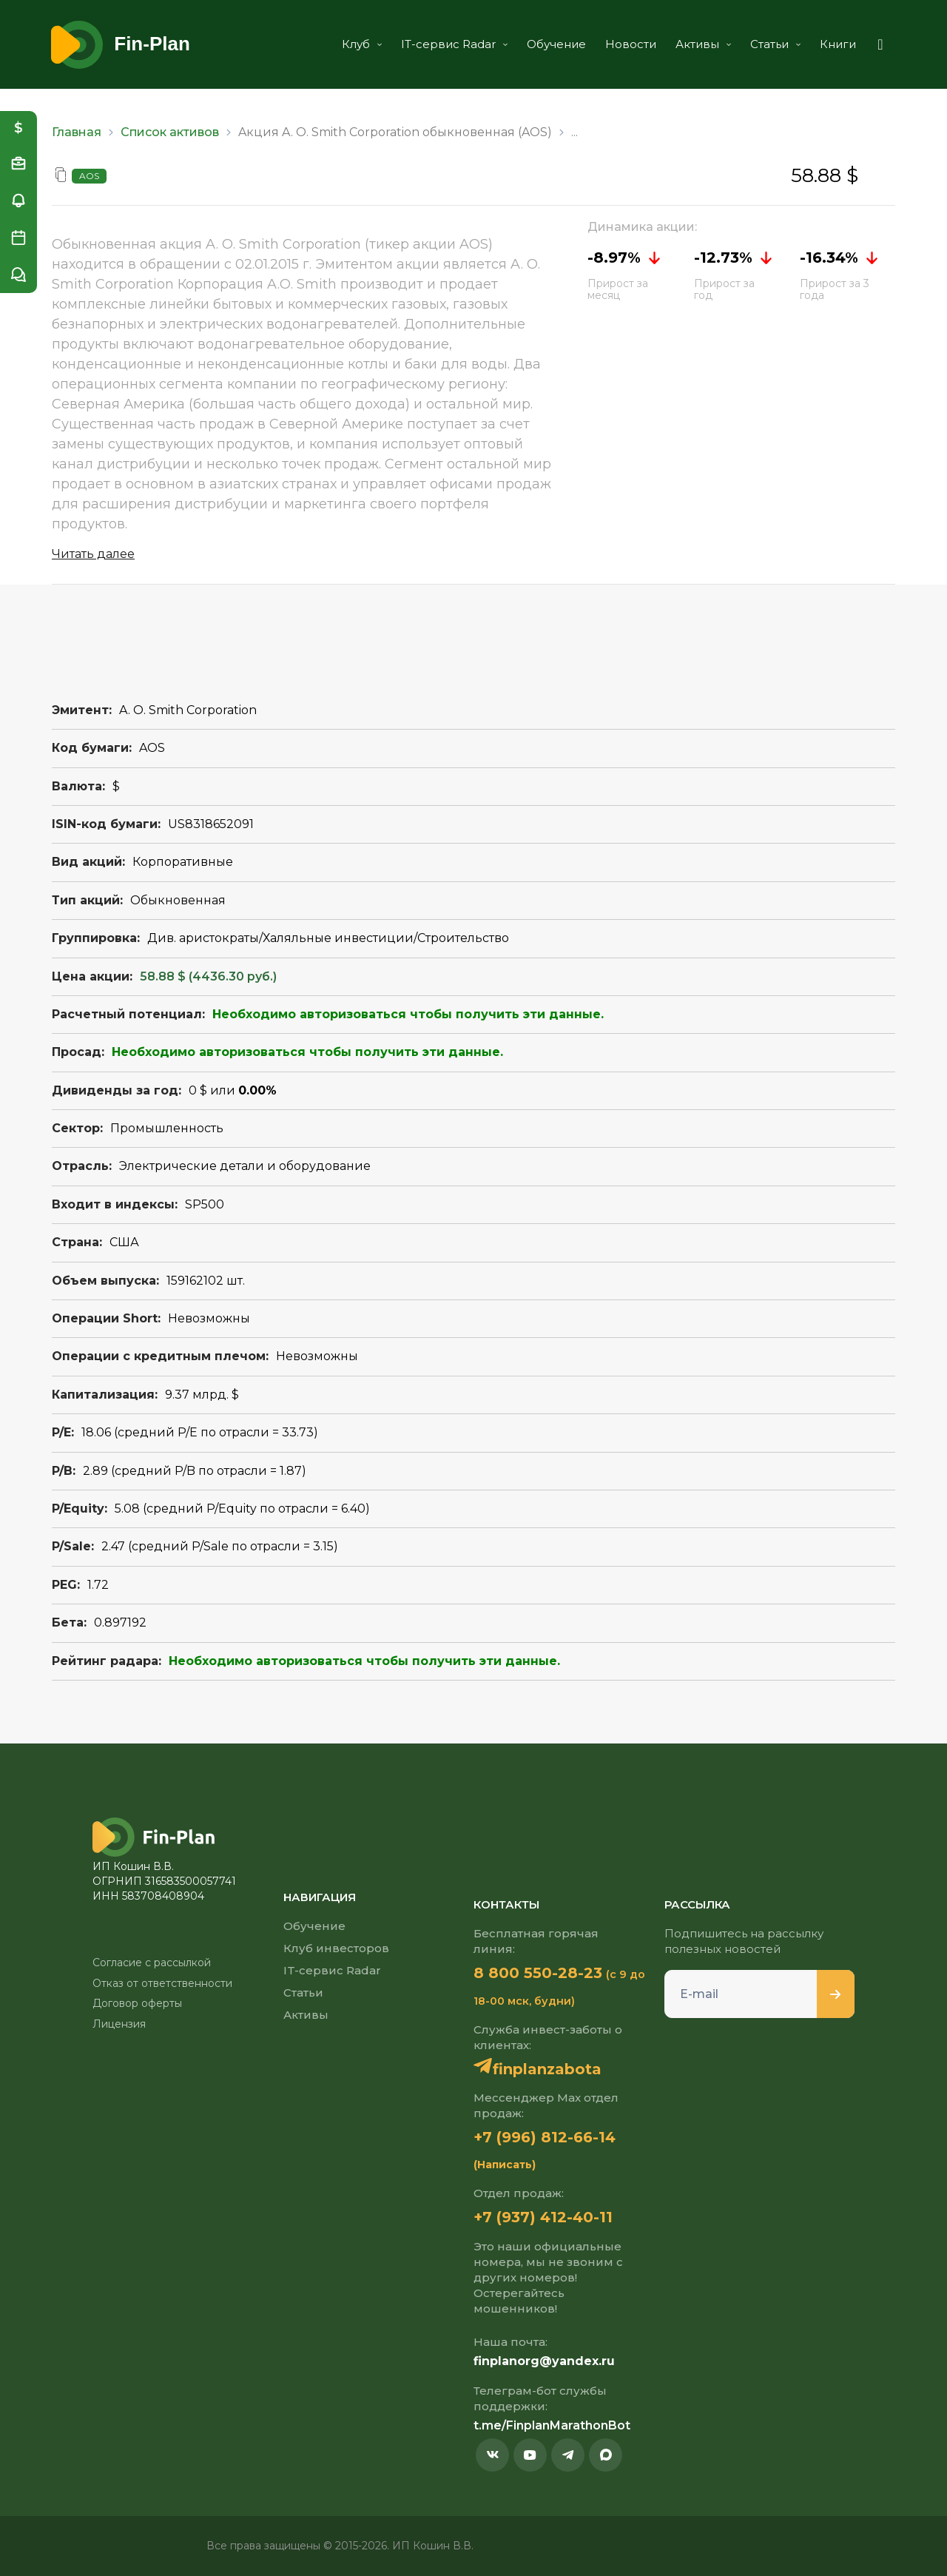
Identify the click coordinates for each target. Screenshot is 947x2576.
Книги (838, 44)
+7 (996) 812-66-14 (545, 2137)
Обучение (556, 44)
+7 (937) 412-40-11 (543, 2217)
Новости (630, 44)
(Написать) (505, 2164)
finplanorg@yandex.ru (544, 2361)
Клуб (362, 44)
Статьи (775, 44)
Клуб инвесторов (336, 1948)
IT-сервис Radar (454, 44)
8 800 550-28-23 (538, 1973)
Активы (703, 44)
